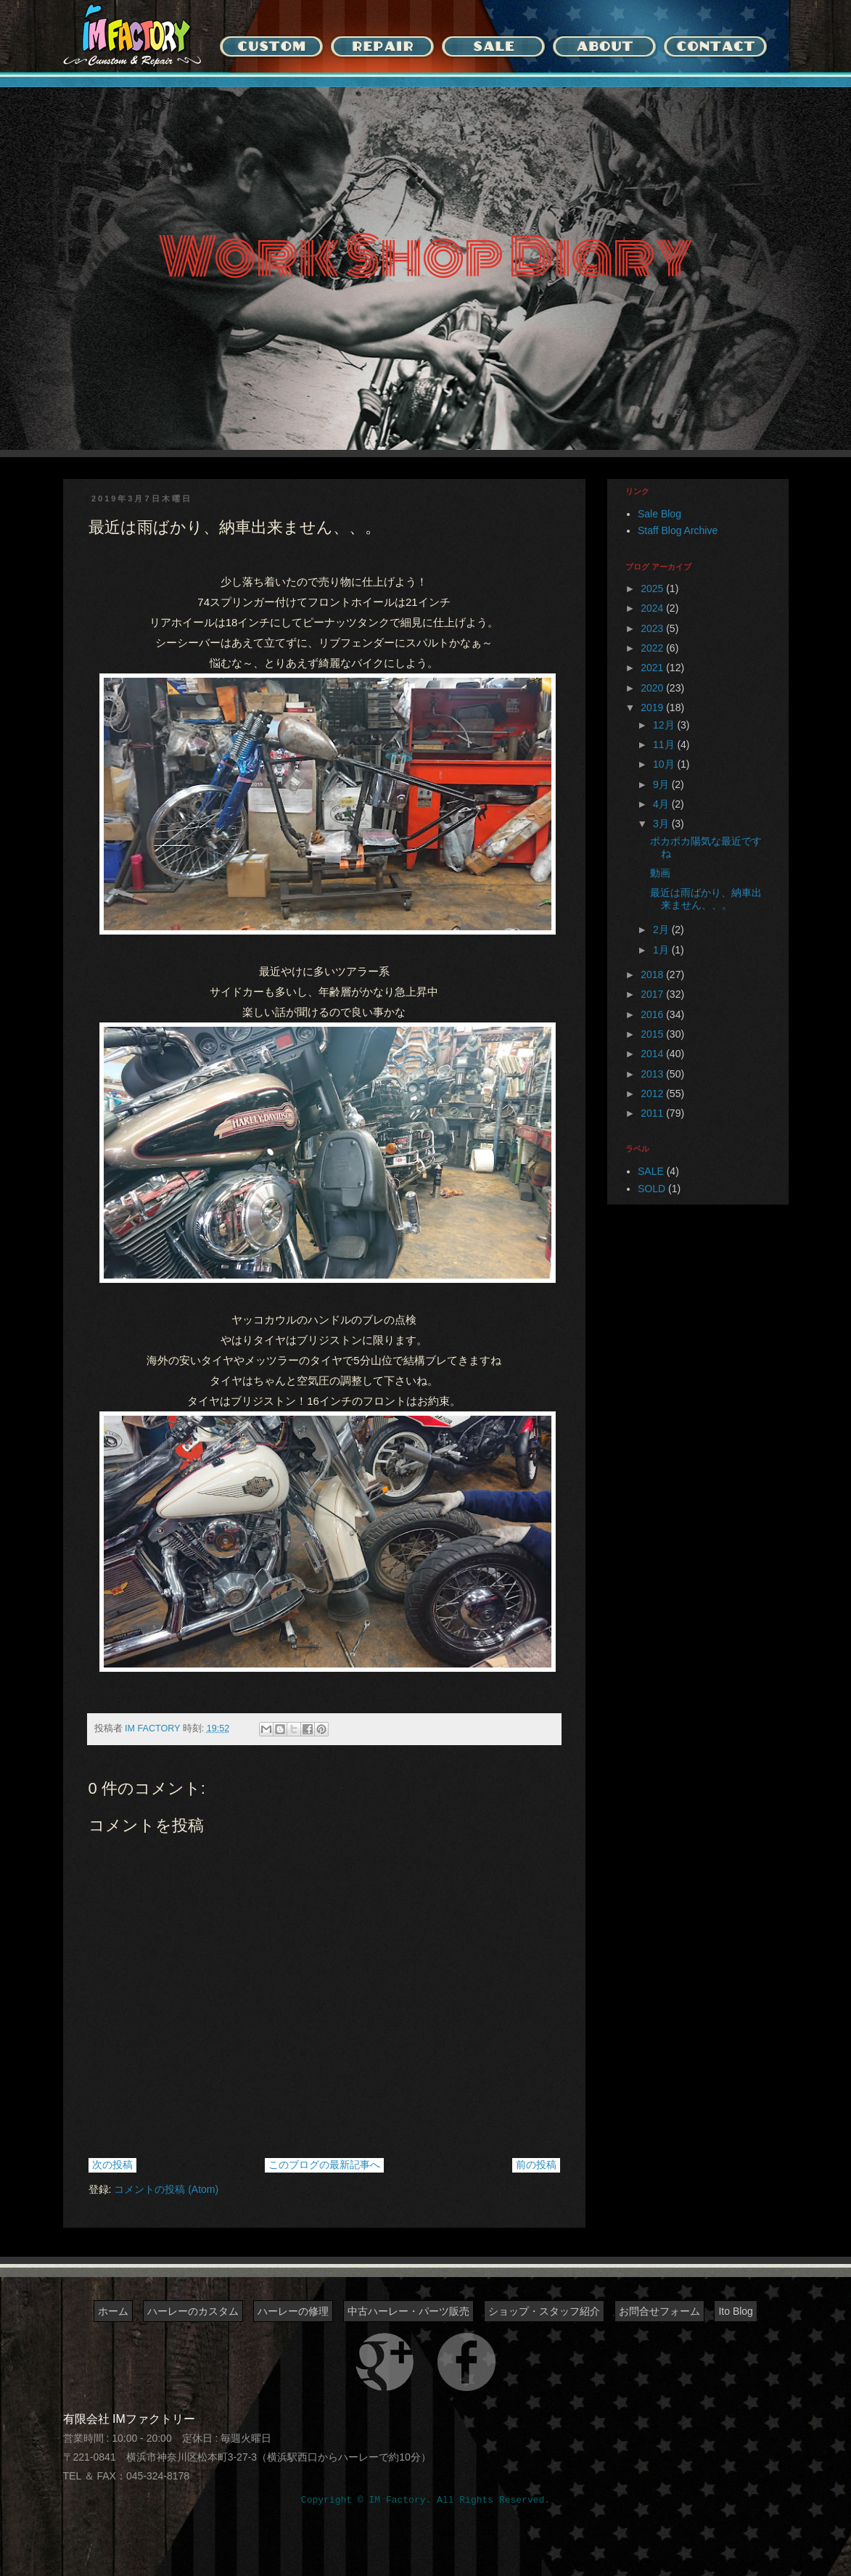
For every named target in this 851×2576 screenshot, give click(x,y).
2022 (653, 648)
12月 (665, 725)
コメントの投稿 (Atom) (166, 2189)
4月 (662, 804)
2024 (653, 608)
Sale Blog (659, 514)
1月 (662, 950)
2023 (653, 628)
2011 (653, 1113)
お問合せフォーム (659, 2311)
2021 (653, 667)
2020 (653, 688)
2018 (653, 974)
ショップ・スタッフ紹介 (544, 2311)
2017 (653, 994)
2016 (653, 1014)
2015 (653, 1034)
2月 (662, 929)
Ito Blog (735, 2311)
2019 (653, 707)
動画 (660, 873)
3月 (662, 823)
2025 (653, 588)
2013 (653, 1074)
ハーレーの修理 (293, 2311)
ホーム (113, 2311)
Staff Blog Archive (678, 530)
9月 (662, 784)
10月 (665, 764)
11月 (665, 744)
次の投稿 (112, 2164)
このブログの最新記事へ (324, 2164)
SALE (651, 1171)
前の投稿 (536, 2164)
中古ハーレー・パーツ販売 (408, 2311)
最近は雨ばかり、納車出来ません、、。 (706, 899)
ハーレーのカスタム (193, 2311)
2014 (653, 1053)
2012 (653, 1093)
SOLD (651, 1188)
